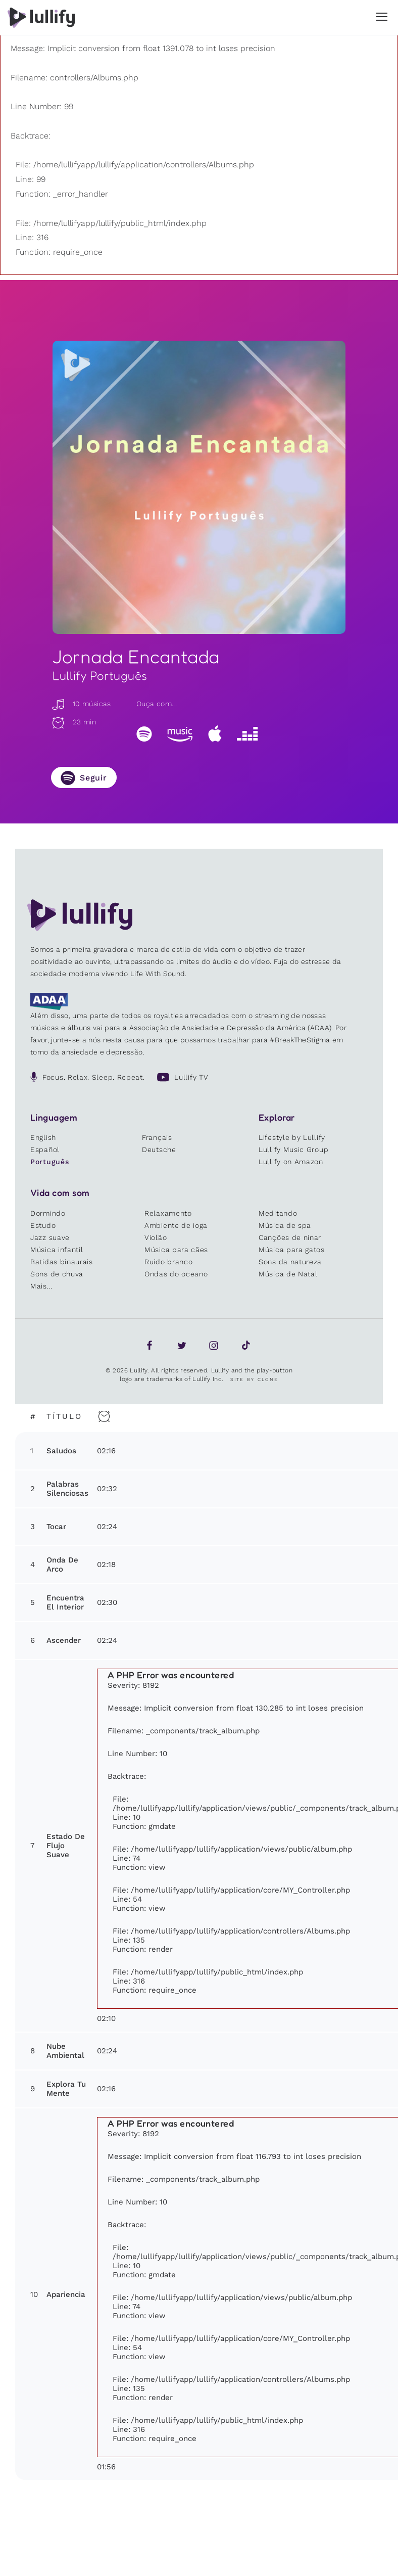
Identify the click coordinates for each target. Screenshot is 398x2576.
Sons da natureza (290, 1262)
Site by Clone (254, 1379)
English (43, 1137)
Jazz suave (50, 1237)
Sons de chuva (56, 1274)
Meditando (278, 1213)
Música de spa (285, 1225)
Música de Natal (288, 1274)
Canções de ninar (290, 1237)
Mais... (41, 1286)
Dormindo (48, 1213)
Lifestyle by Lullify (292, 1137)
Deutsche (159, 1149)
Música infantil (56, 1250)
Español (45, 1149)
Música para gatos (292, 1250)
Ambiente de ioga (176, 1225)
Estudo (43, 1225)
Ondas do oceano (176, 1274)
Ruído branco (168, 1262)
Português (49, 1162)
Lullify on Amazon (291, 1162)
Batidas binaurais (61, 1262)
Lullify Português (100, 675)
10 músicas (81, 704)
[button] (381, 16)
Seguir (93, 777)
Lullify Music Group (293, 1149)
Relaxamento (168, 1213)
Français (157, 1137)
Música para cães (176, 1250)
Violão (155, 1237)
